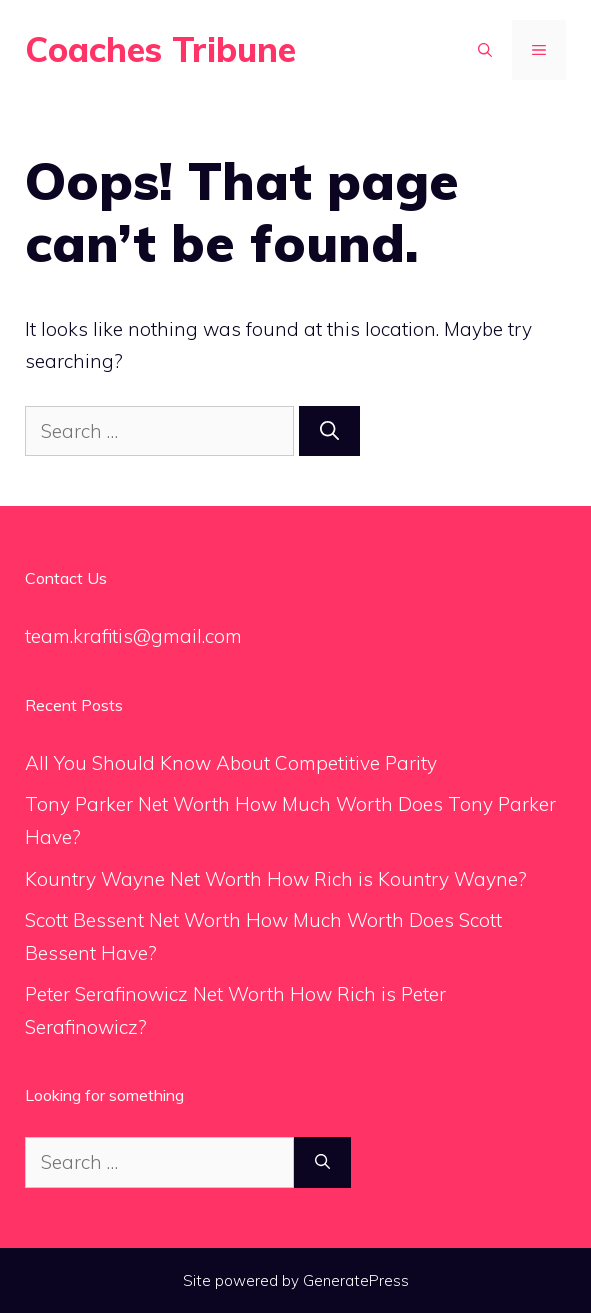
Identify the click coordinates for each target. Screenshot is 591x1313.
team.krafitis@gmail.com (133, 636)
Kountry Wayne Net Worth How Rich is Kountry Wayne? (276, 879)
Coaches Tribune (160, 49)
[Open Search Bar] (485, 50)
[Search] (329, 431)
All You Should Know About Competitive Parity (233, 763)
